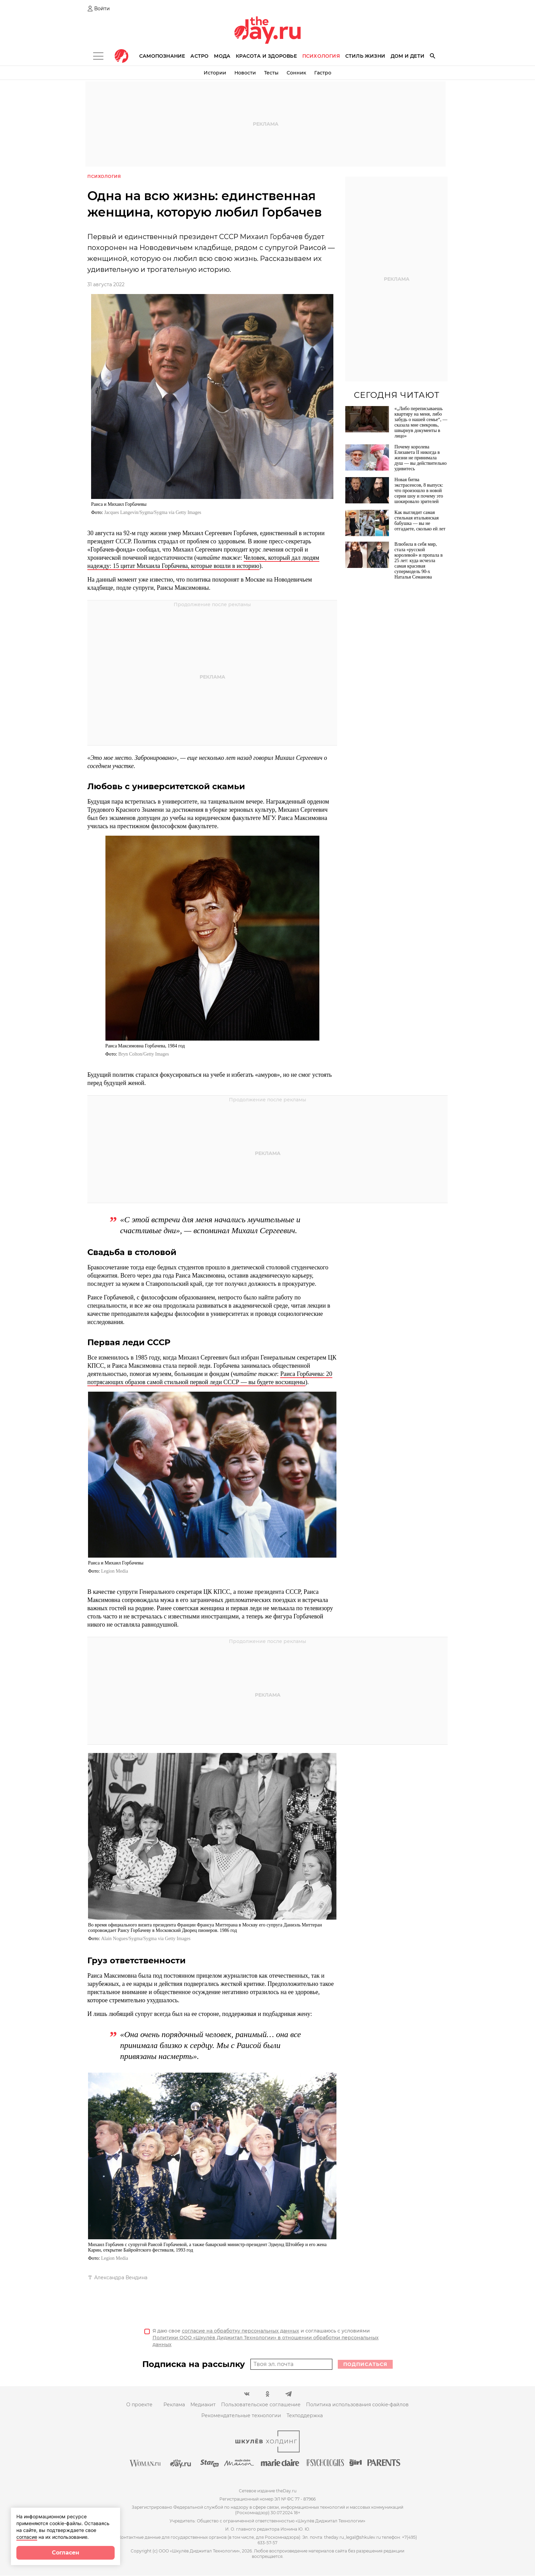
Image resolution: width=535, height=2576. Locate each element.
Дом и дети (407, 56)
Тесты (271, 73)
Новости (245, 73)
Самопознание (162, 56)
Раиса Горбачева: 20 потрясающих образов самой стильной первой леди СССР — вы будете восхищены (209, 1378)
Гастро (322, 73)
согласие (26, 2537)
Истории (215, 73)
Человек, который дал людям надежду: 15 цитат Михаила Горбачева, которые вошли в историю (203, 562)
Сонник (296, 73)
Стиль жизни (365, 56)
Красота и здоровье (266, 56)
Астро (199, 56)
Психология (321, 56)
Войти (102, 8)
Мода (222, 56)
